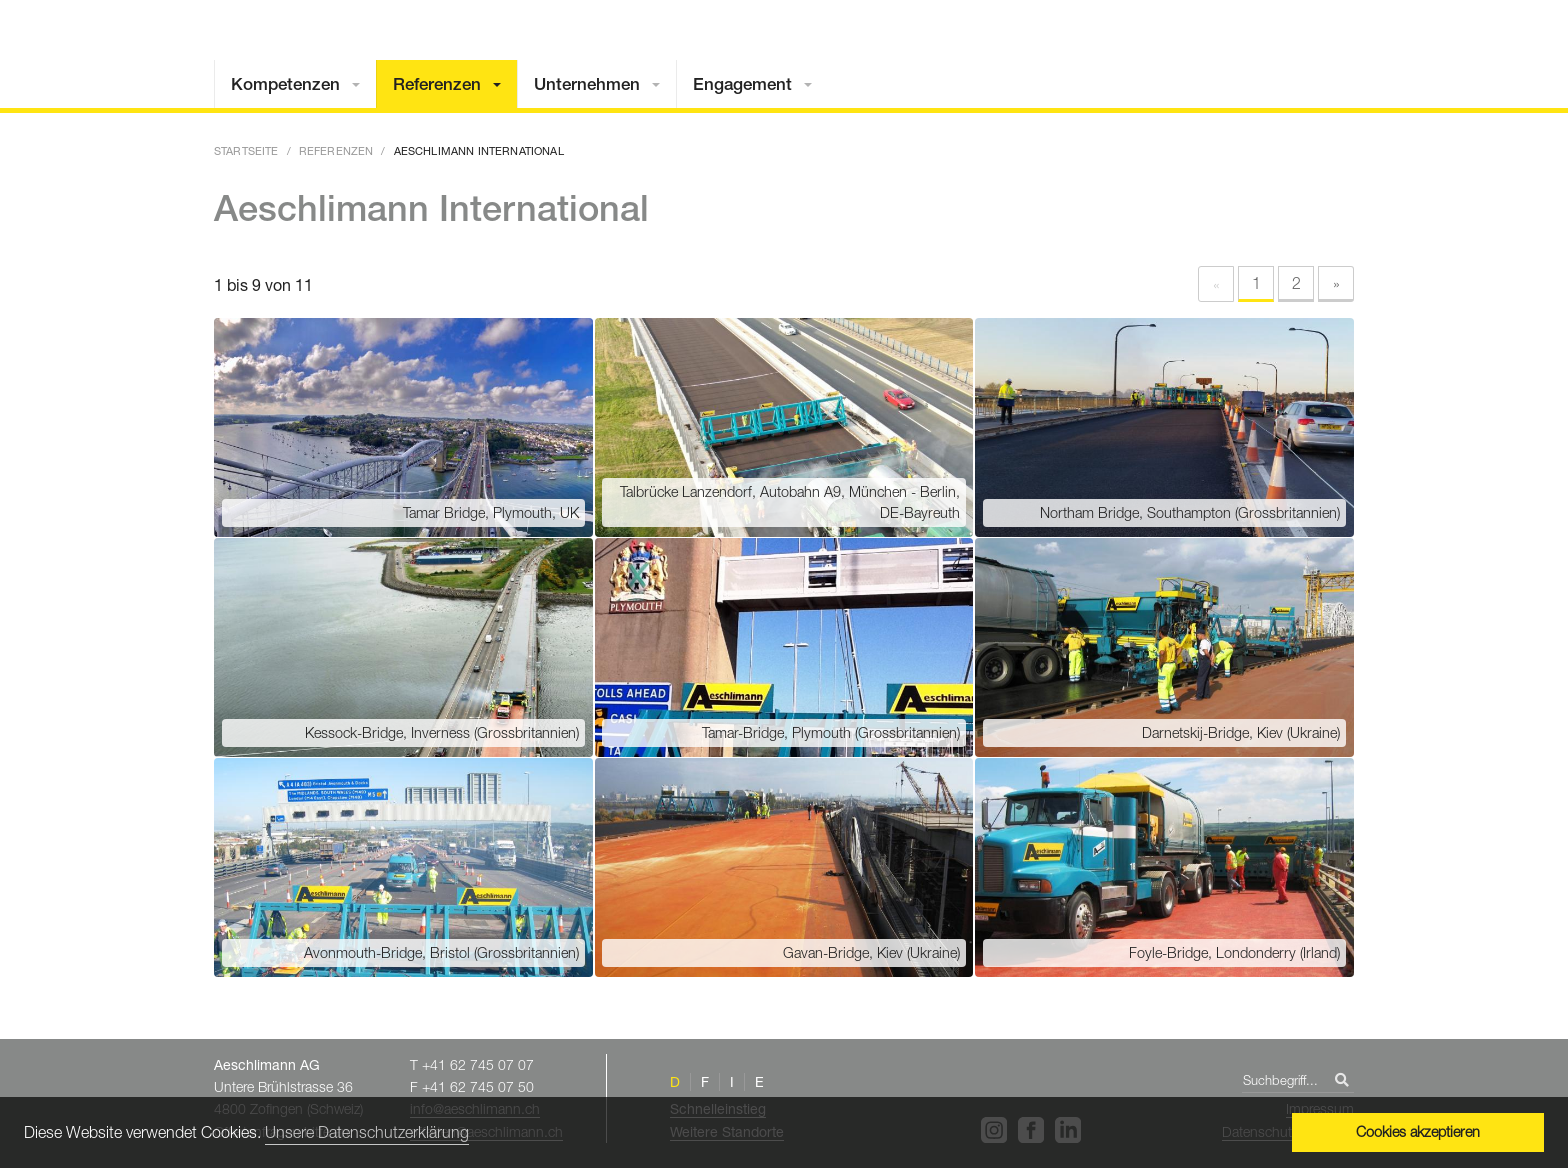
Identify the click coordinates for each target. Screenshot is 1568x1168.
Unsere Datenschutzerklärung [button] (367, 1132)
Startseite (246, 150)
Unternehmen (587, 84)
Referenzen (437, 84)
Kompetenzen (285, 84)
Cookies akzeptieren (1418, 1131)
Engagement (742, 84)
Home (1249, 52)
